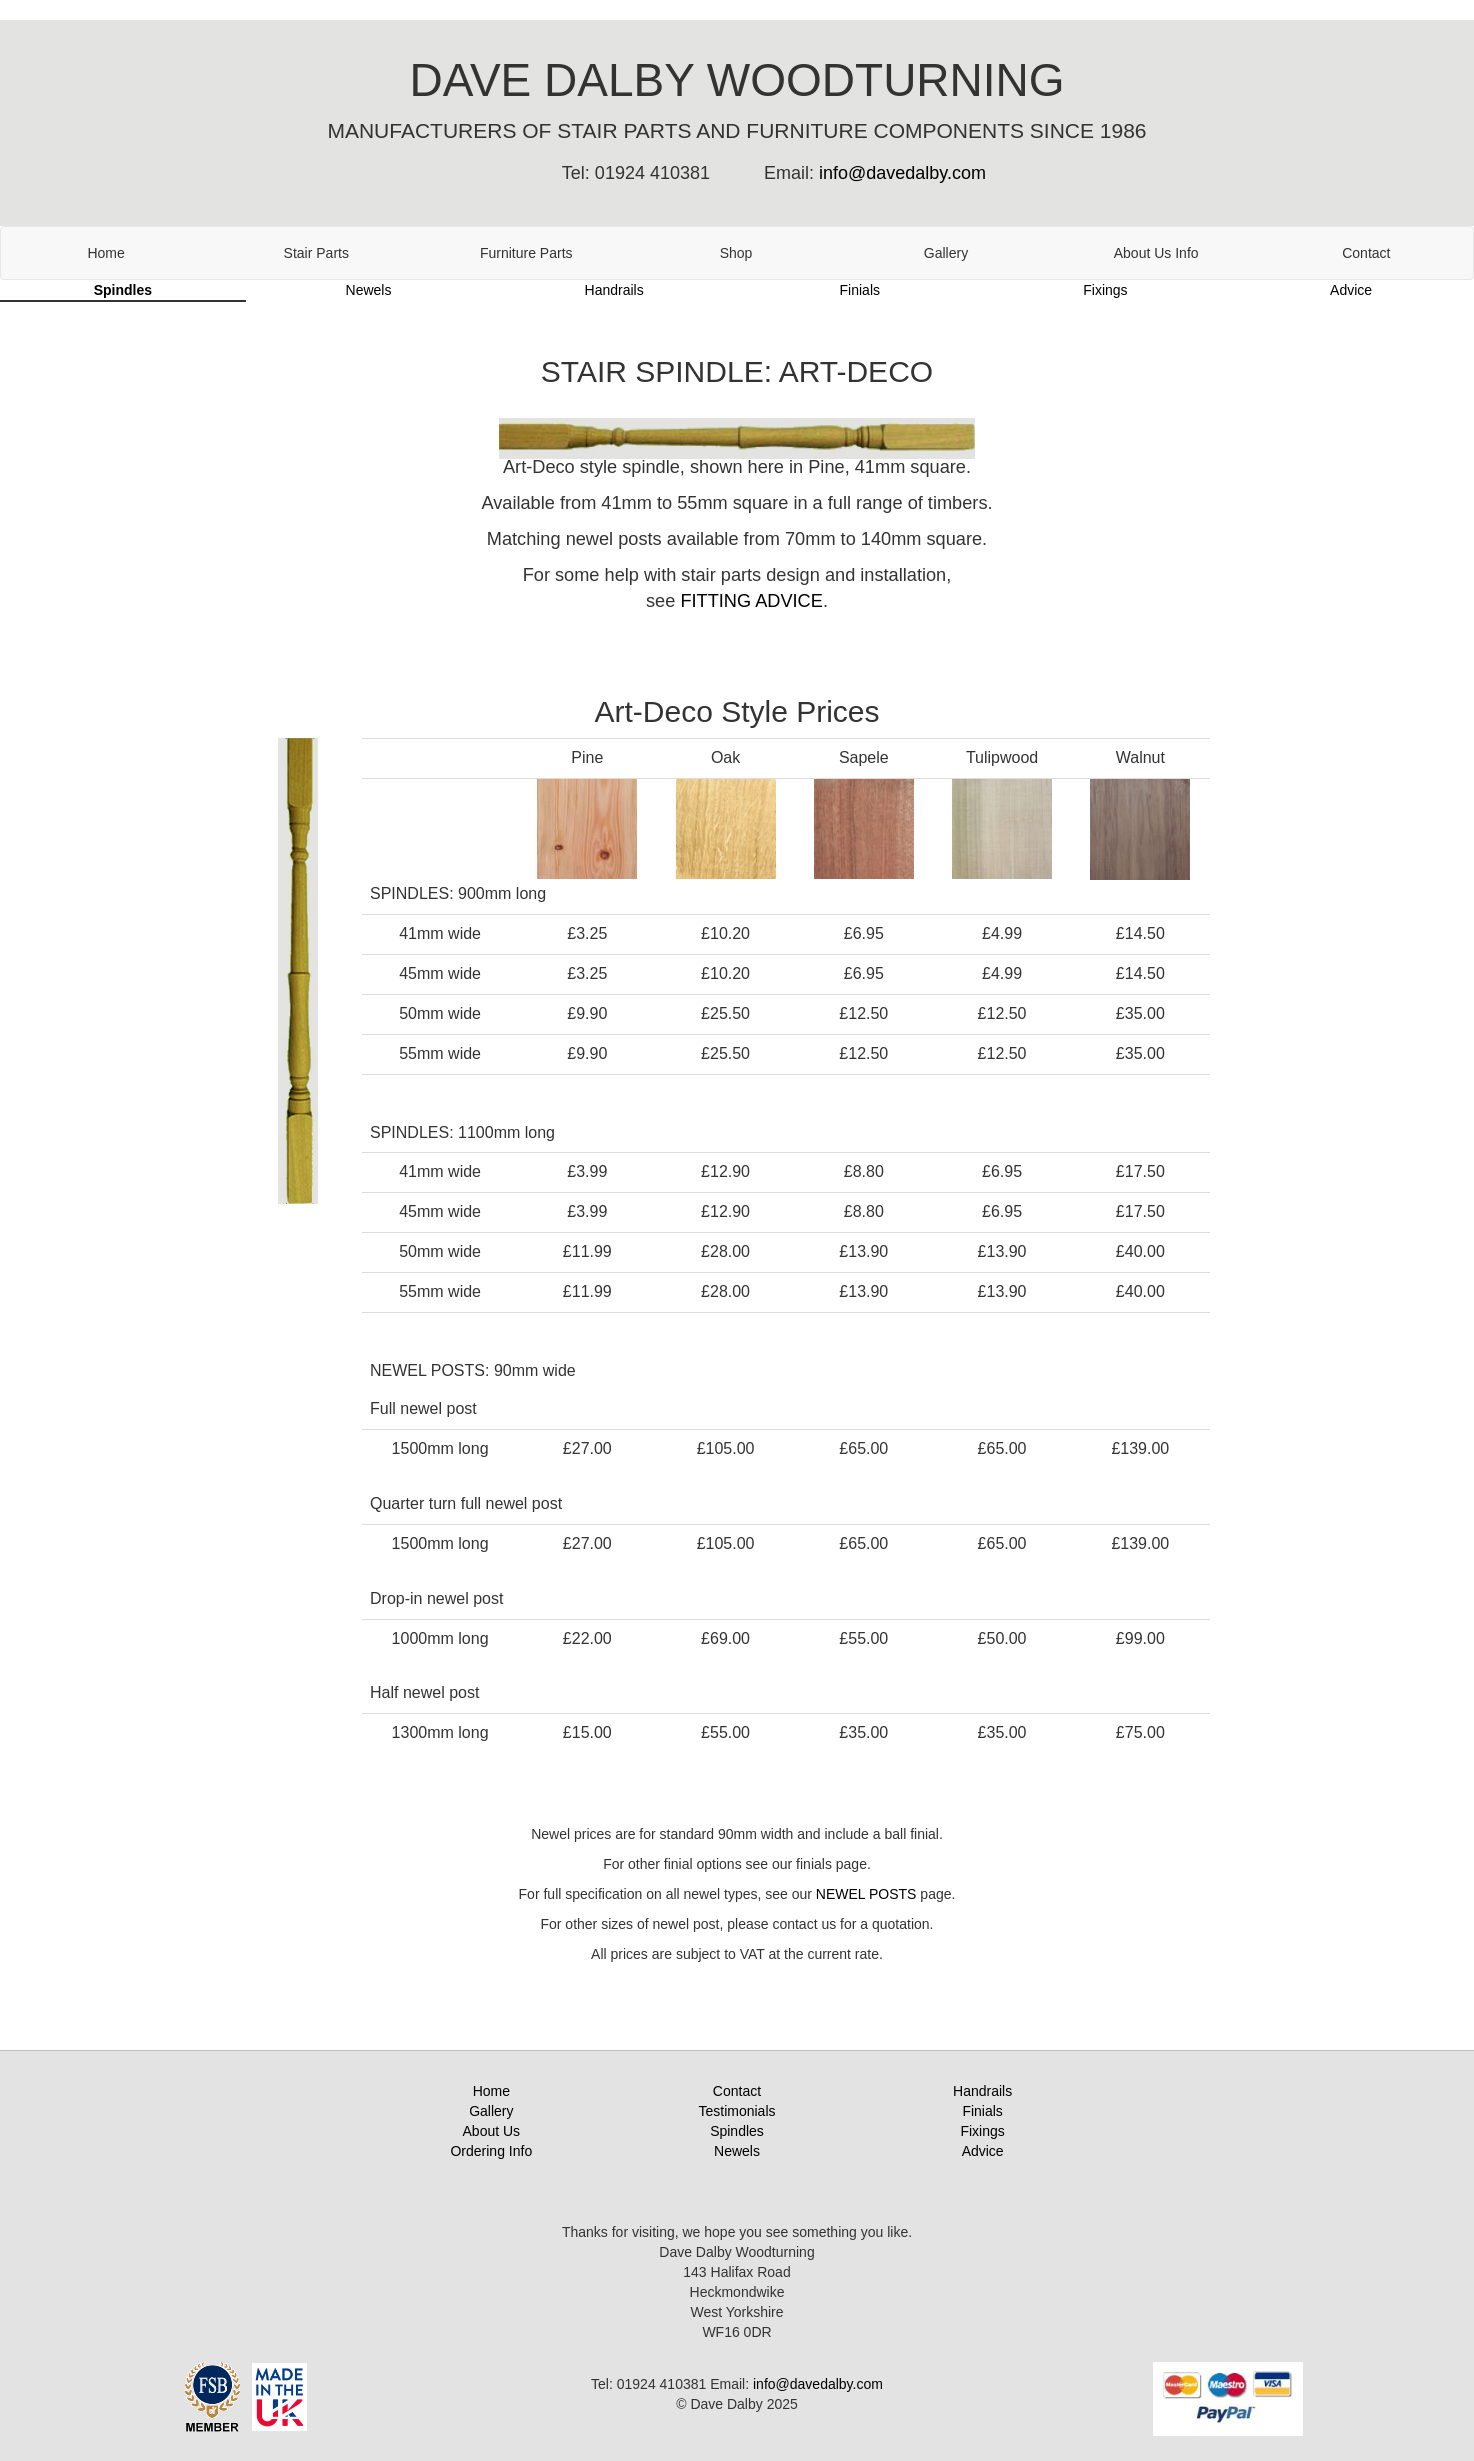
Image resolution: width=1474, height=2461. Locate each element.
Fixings (1105, 290)
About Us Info (1156, 253)
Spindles (123, 290)
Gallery (946, 253)
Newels (369, 290)
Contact (1366, 253)
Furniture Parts (526, 253)
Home (105, 253)
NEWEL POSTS (866, 1894)
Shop (736, 253)
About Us (492, 2131)
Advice (1351, 290)
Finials (860, 290)
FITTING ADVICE (751, 601)
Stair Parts (316, 253)
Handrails (614, 290)
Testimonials (736, 2111)
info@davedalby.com (902, 173)
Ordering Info (491, 2151)
